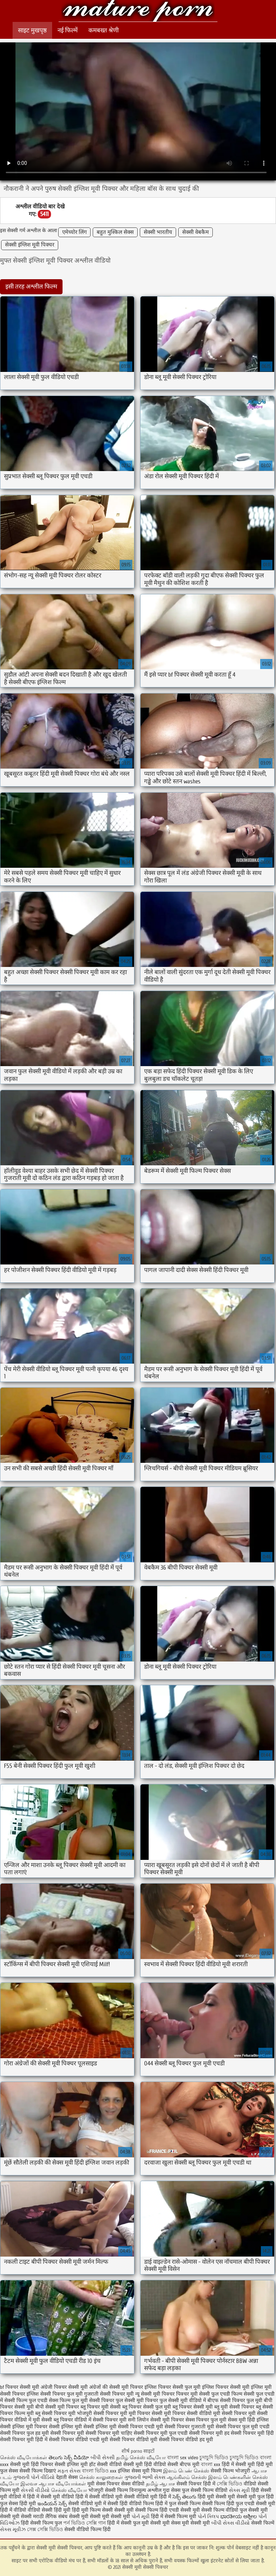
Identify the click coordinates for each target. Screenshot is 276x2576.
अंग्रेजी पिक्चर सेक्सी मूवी (64, 2387)
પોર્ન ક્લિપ (208, 2516)
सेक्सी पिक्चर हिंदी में (195, 2484)
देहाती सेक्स (67, 2477)
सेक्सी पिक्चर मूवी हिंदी (252, 2433)
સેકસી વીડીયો (35, 2490)
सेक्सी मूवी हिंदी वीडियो (144, 2464)
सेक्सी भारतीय (158, 232)
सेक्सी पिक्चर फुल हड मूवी (24, 2433)
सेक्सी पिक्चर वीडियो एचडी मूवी (78, 2440)
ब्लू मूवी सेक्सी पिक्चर (234, 2407)
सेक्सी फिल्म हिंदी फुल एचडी (228, 2504)
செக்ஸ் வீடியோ (69, 2490)
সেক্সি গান (96, 2523)
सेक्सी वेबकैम (195, 232)
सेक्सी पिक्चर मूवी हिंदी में (23, 2440)
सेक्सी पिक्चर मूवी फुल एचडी (161, 2433)
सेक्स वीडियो (132, 2484)
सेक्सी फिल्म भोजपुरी (231, 2471)
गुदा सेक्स (171, 2490)
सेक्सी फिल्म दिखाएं (38, 2471)
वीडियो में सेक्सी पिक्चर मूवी (100, 2420)
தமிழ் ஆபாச (160, 2484)
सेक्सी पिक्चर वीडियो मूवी (133, 2440)
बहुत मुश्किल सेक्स (115, 232)
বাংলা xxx (210, 2464)
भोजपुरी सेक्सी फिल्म (108, 2490)
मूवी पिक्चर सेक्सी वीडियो (188, 2413)
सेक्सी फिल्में (262, 2523)
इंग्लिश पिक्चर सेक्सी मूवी (225, 2387)
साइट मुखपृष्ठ (32, 30)
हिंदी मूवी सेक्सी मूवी (217, 2497)
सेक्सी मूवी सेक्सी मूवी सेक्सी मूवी (99, 2516)
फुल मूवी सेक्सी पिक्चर (93, 2400)
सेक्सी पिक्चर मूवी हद (209, 2433)
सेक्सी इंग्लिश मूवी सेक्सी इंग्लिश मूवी (82, 2427)
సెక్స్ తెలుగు (184, 2497)
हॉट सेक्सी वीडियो (105, 2464)
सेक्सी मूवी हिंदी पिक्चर (31, 2464)
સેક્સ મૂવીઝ (13, 2529)
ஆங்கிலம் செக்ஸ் (187, 2477)
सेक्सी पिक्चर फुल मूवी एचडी (243, 2427)
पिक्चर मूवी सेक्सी (193, 2394)
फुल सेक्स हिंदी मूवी (18, 2504)
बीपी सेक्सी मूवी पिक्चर (57, 2407)
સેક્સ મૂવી (239, 2490)
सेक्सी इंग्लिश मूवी (72, 2464)
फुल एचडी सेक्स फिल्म (49, 2400)
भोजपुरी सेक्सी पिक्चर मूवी (102, 2413)
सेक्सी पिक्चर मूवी (67, 2433)
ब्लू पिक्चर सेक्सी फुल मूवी (146, 2407)
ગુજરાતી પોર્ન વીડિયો (34, 2477)
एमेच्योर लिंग (74, 232)
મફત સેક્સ (69, 2471)
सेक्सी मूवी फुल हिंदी (255, 2497)
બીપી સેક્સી (103, 2458)
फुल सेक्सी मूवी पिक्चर (137, 2400)
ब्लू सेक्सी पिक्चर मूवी (55, 2413)
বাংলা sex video (182, 2458)
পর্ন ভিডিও (74, 2523)
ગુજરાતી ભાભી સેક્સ (144, 2477)
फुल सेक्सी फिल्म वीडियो (204, 2490)
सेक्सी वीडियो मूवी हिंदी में (148, 2497)
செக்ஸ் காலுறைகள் (101, 2477)
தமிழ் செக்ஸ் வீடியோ (141, 2458)
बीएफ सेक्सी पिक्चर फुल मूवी (234, 2400)
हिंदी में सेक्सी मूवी (239, 2464)
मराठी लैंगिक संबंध (50, 2516)
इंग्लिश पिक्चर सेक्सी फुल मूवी (172, 2387)
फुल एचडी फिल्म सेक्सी (232, 2394)
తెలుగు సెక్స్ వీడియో (70, 2458)
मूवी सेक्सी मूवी (196, 2523)
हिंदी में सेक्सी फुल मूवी (128, 2523)
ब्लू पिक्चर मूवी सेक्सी (100, 2407)
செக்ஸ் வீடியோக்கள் (23, 2458)
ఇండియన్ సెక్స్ (52, 2504)
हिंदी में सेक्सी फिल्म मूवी (173, 2516)
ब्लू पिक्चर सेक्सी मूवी (192, 2407)
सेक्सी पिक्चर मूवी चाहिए (109, 2433)
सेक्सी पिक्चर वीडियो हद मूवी (186, 2440)
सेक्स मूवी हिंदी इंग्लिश (248, 2420)
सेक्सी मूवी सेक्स (165, 2523)
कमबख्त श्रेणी (103, 30)
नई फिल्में (68, 30)
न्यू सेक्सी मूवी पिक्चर (155, 2394)
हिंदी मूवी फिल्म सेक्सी (92, 2510)
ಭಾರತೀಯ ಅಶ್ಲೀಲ (238, 2516)
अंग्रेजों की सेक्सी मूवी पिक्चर (116, 2387)
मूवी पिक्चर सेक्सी (145, 2413)
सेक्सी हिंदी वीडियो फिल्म (131, 2504)
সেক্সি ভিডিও (229, 2484)
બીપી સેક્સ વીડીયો (230, 2523)
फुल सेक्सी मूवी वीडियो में (183, 2400)
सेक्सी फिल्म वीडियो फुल (224, 2510)
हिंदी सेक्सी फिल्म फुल (41, 2523)
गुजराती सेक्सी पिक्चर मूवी (109, 2394)
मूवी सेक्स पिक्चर (103, 2484)
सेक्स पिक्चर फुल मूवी (205, 2420)
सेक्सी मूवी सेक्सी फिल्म (136, 2510)
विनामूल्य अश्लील (145, 2490)
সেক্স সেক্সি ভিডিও (45, 2529)
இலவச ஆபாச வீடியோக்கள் (53, 2484)
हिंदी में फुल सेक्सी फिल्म (178, 2504)
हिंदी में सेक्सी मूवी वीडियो (50, 2497)
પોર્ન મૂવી (141, 2516)
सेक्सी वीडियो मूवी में (87, 2504)
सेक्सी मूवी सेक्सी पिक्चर (138, 11)
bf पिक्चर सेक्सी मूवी (19, 2387)
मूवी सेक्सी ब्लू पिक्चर (53, 2420)
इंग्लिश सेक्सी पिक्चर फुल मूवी (55, 2394)
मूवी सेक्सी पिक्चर (230, 2413)
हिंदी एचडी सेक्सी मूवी (180, 2510)
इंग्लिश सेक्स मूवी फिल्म (140, 2471)
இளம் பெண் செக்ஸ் (186, 2471)
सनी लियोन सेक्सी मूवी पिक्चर (156, 2420)
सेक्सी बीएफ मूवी (184, 2464)
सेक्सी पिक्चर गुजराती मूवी (189, 2427)
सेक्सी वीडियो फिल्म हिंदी (87, 2529)
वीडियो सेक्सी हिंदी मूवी (49, 2510)
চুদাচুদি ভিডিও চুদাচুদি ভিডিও (228, 2458)
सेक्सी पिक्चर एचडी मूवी (140, 2427)
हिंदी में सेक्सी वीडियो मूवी (99, 2497)
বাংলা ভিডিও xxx (99, 2471)
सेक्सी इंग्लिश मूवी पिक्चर (29, 245)
